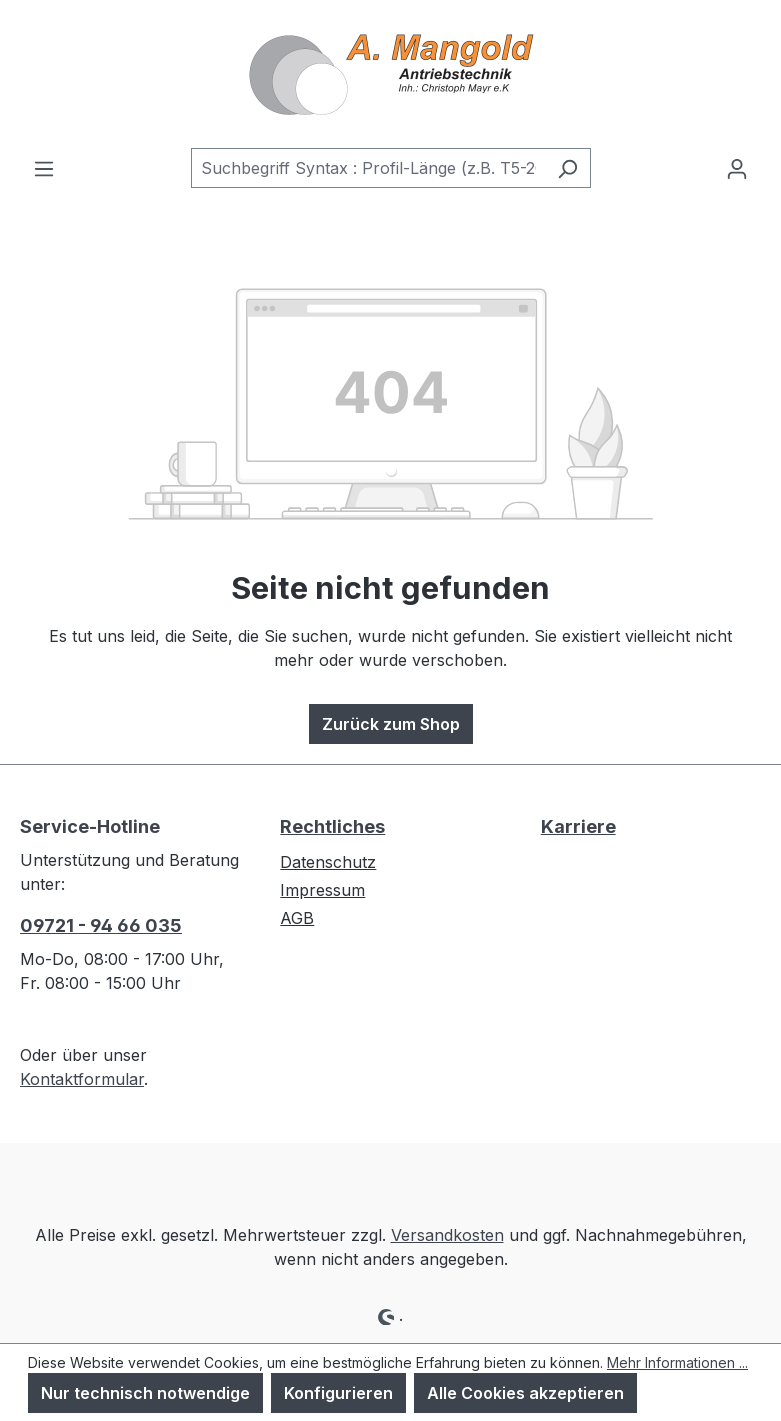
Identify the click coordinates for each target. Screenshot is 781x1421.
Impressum (322, 890)
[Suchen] (567, 168)
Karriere (578, 826)
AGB (297, 918)
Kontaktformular (82, 1079)
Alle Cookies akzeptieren (525, 1393)
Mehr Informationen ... (677, 1362)
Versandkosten (447, 1235)
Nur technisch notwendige (145, 1393)
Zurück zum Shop (391, 724)
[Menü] (44, 168)
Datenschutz (328, 862)
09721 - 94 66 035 (101, 925)
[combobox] (368, 168)
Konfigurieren (338, 1393)
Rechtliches (332, 826)
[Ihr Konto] (737, 168)
